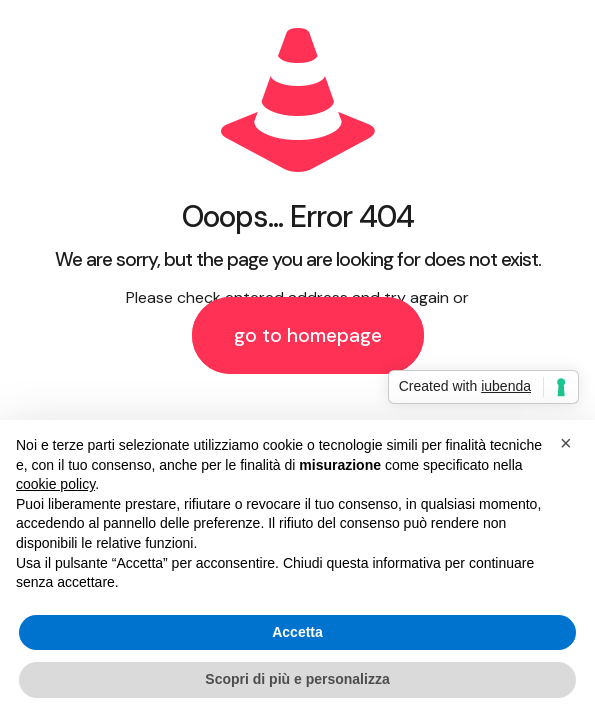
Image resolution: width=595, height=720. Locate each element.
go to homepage (308, 335)
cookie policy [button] (55, 484)
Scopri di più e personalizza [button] (297, 679)
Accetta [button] (297, 632)
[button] (569, 452)
